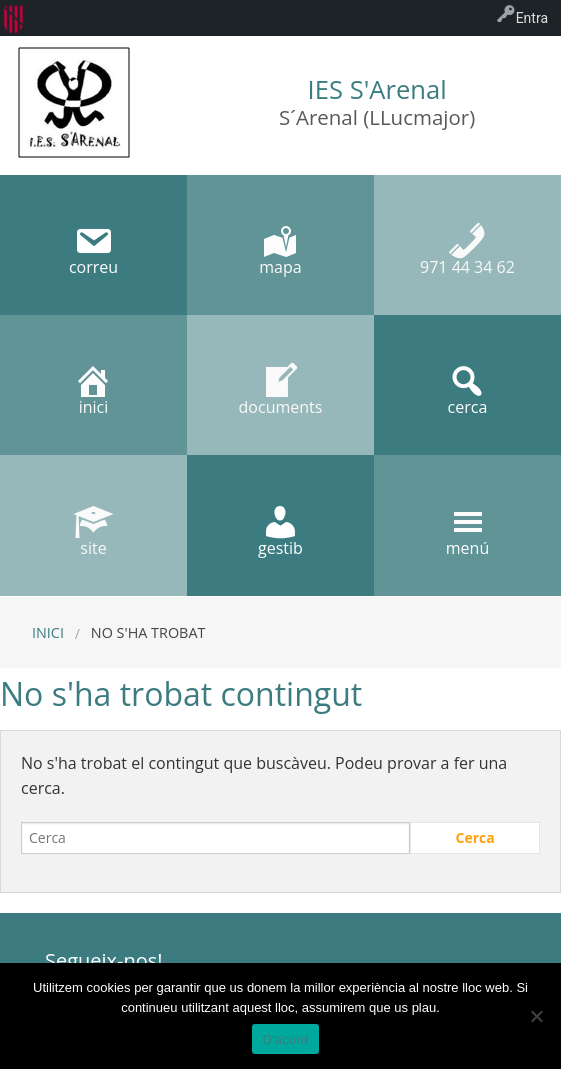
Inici (48, 632)
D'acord (285, 1039)
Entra (532, 18)
